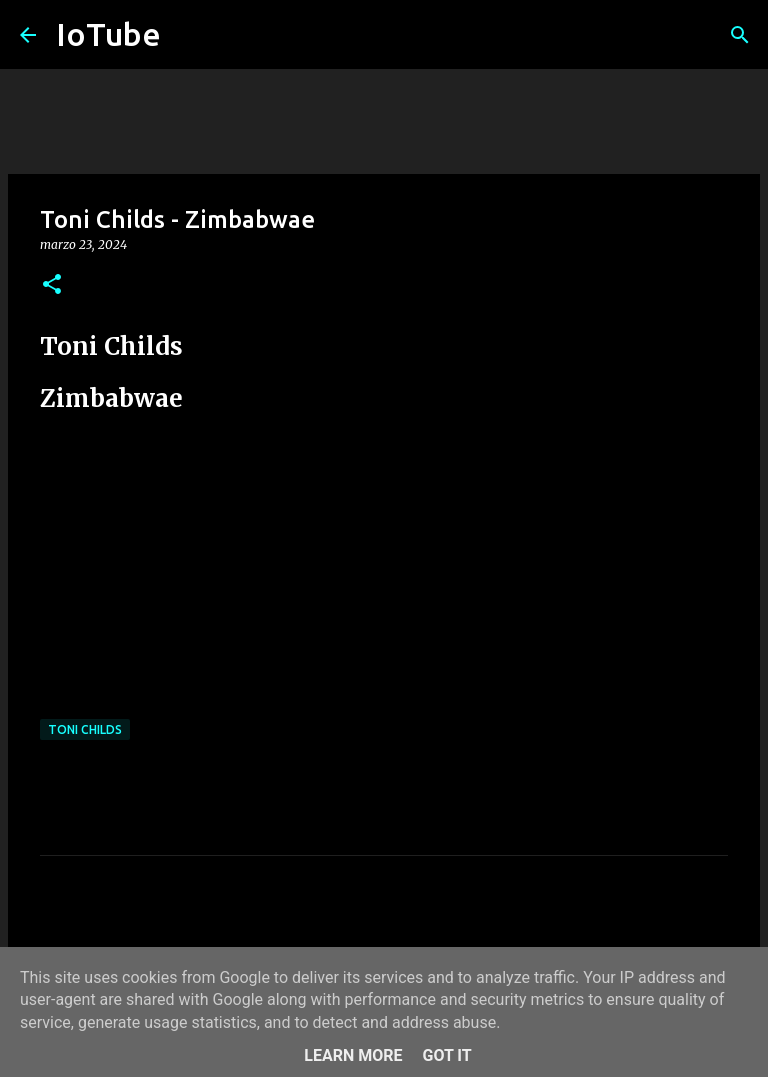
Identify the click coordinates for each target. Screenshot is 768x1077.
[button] (52, 285)
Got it (446, 1055)
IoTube (108, 34)
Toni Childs (85, 729)
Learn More (353, 1055)
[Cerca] (740, 35)
